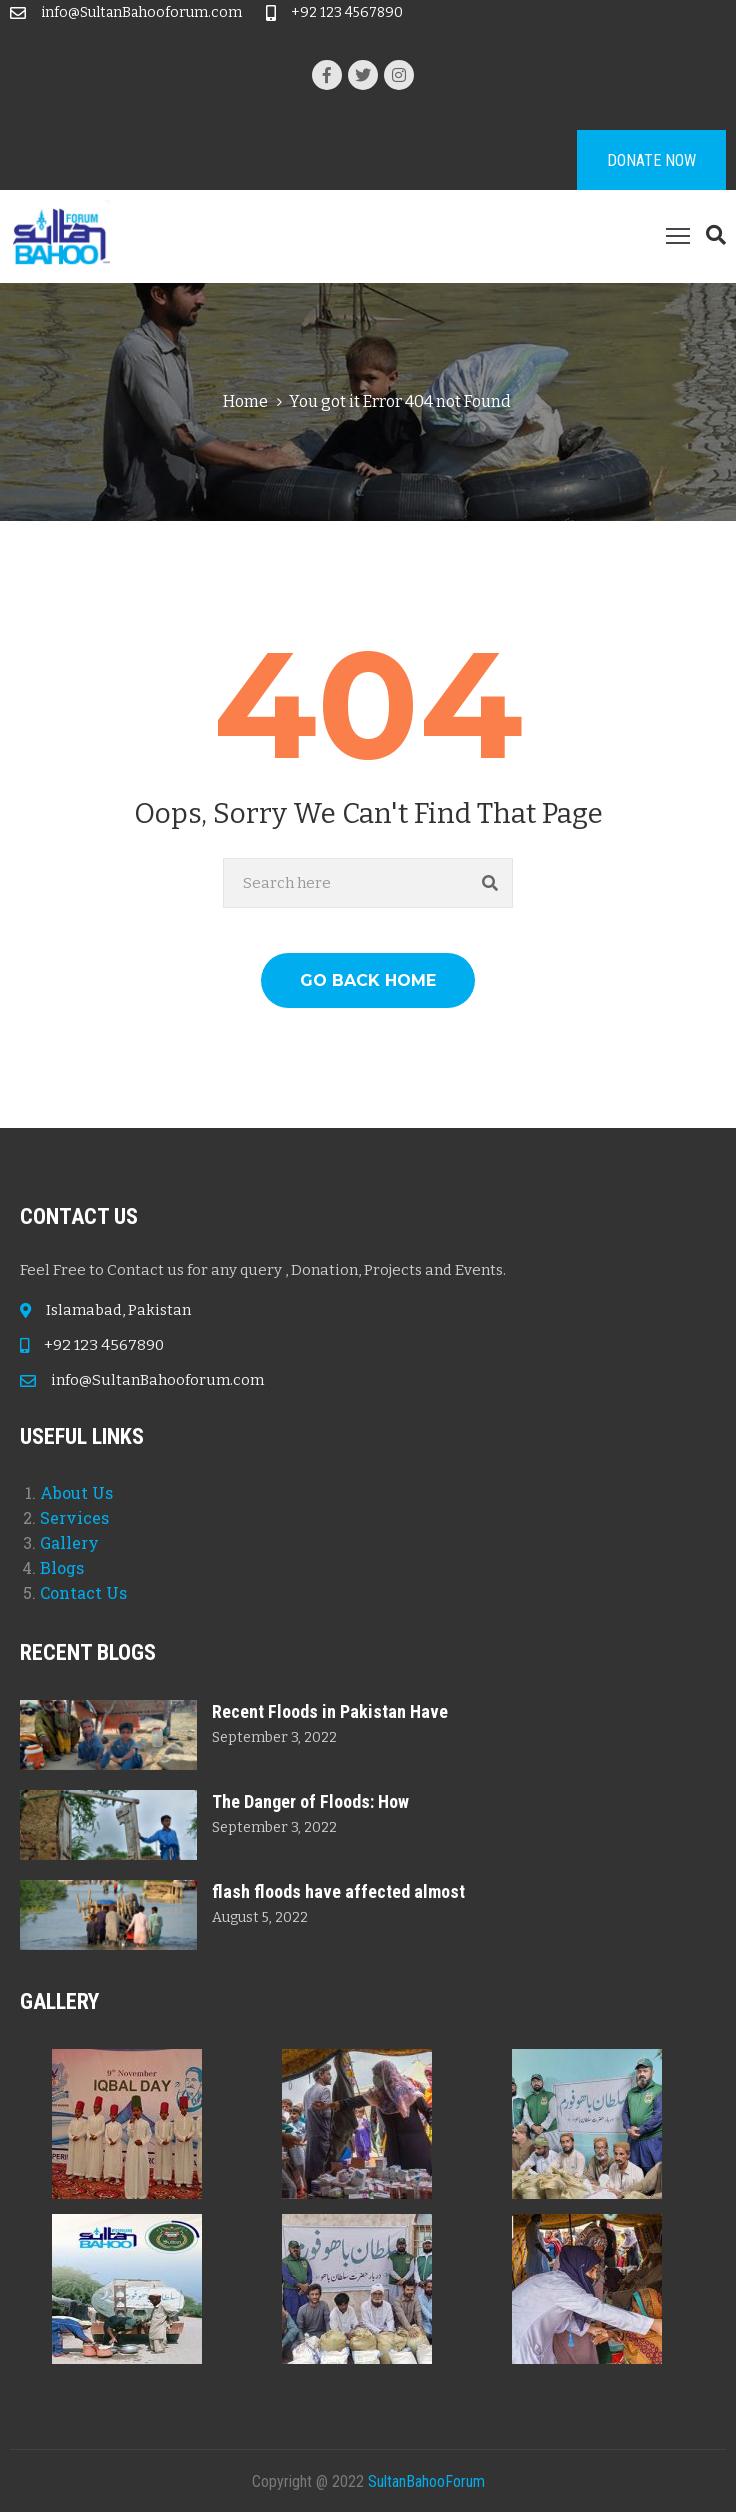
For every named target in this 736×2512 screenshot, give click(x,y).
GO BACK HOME (368, 980)
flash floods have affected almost (338, 1891)
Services (74, 1517)
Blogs (62, 1567)
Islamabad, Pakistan (118, 1310)
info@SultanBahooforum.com (141, 12)
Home (245, 401)
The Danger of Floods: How (310, 1801)
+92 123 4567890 (347, 12)
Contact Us (83, 1592)
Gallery (69, 1542)
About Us (76, 1492)
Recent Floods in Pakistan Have (330, 1711)
